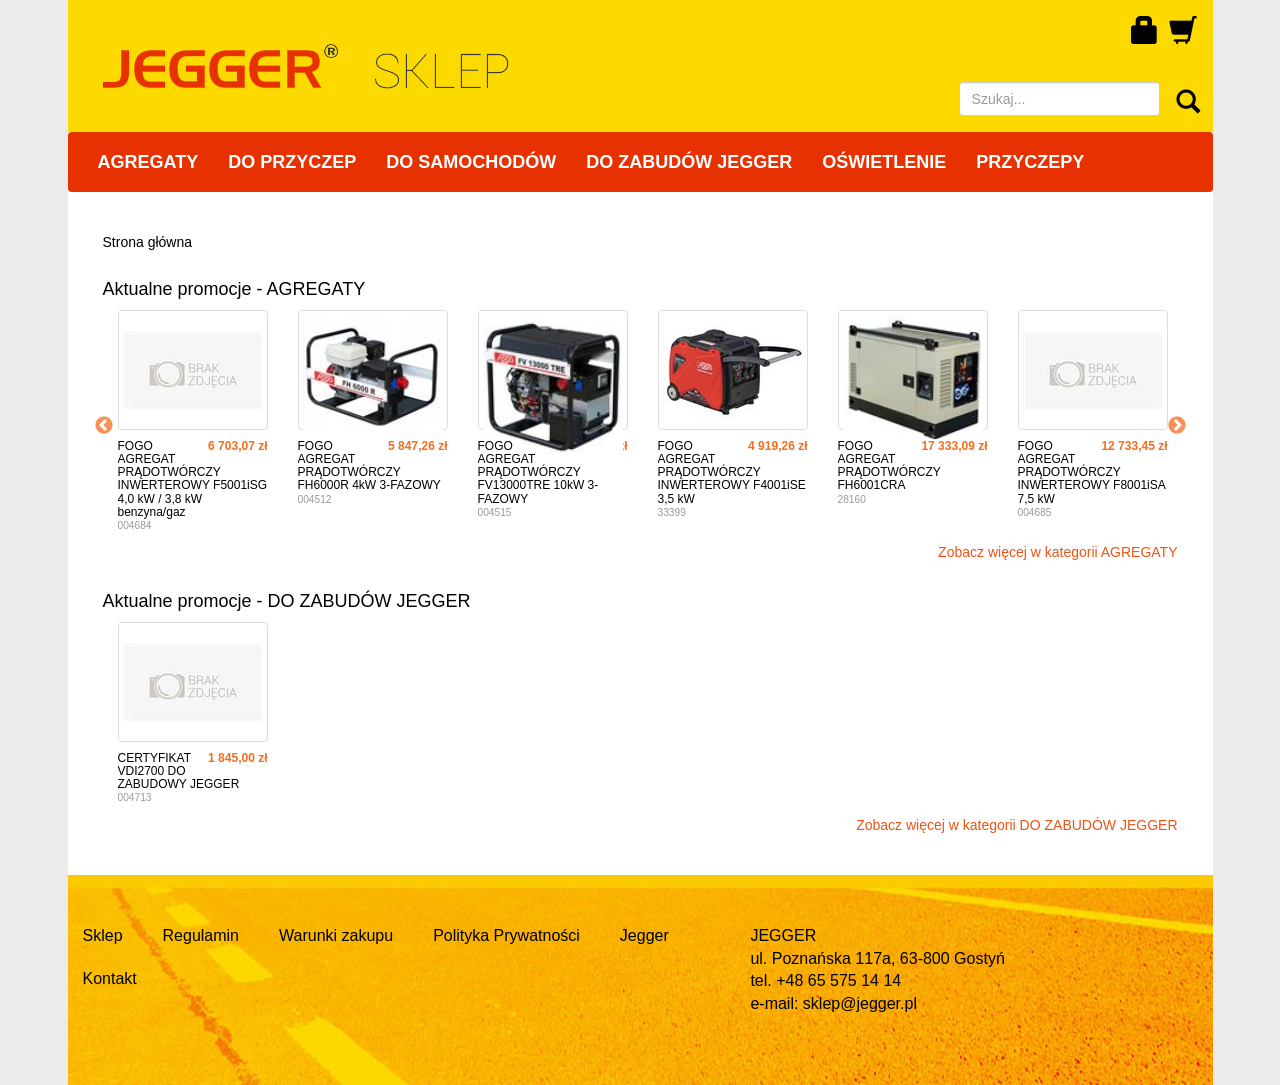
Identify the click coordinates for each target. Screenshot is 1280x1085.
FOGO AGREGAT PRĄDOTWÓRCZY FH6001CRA (889, 466)
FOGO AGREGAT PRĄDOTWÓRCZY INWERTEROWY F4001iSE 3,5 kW (732, 472)
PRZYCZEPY (1030, 162)
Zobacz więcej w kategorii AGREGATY (1057, 552)
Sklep (103, 935)
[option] (193, 426)
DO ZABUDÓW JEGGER (689, 162)
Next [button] (1177, 426)
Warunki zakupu (336, 935)
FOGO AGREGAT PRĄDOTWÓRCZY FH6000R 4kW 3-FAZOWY (369, 466)
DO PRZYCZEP (292, 162)
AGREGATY (148, 162)
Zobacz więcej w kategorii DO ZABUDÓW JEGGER (1016, 825)
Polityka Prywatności (506, 935)
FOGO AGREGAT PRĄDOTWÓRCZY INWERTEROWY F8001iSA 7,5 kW (1092, 472)
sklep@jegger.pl (860, 1003)
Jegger (644, 935)
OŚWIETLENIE (884, 162)
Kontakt (110, 978)
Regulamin (201, 935)
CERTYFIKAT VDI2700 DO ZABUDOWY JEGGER (179, 771)
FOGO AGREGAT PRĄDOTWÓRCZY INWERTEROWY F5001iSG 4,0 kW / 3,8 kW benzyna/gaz (193, 479)
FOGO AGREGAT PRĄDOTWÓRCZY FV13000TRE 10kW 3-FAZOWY (538, 472)
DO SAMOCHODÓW (471, 162)
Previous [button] (104, 426)
